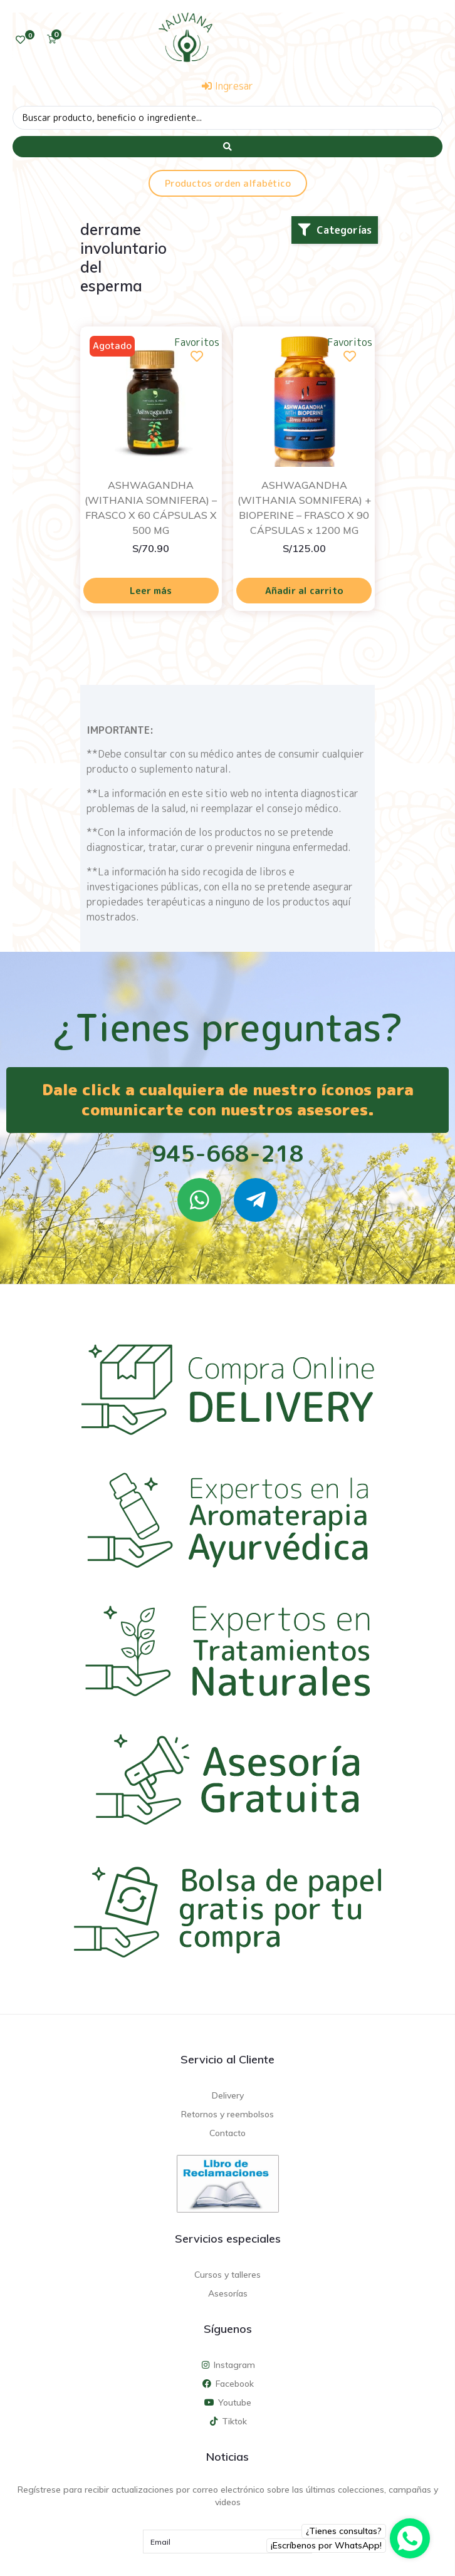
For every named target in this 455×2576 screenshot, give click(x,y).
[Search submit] (227, 146)
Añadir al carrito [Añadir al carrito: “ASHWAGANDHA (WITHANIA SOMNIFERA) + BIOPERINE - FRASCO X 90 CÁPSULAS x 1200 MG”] (304, 590)
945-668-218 (228, 1153)
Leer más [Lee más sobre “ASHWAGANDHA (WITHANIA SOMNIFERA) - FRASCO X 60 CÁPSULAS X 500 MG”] (151, 590)
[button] (334, 230)
